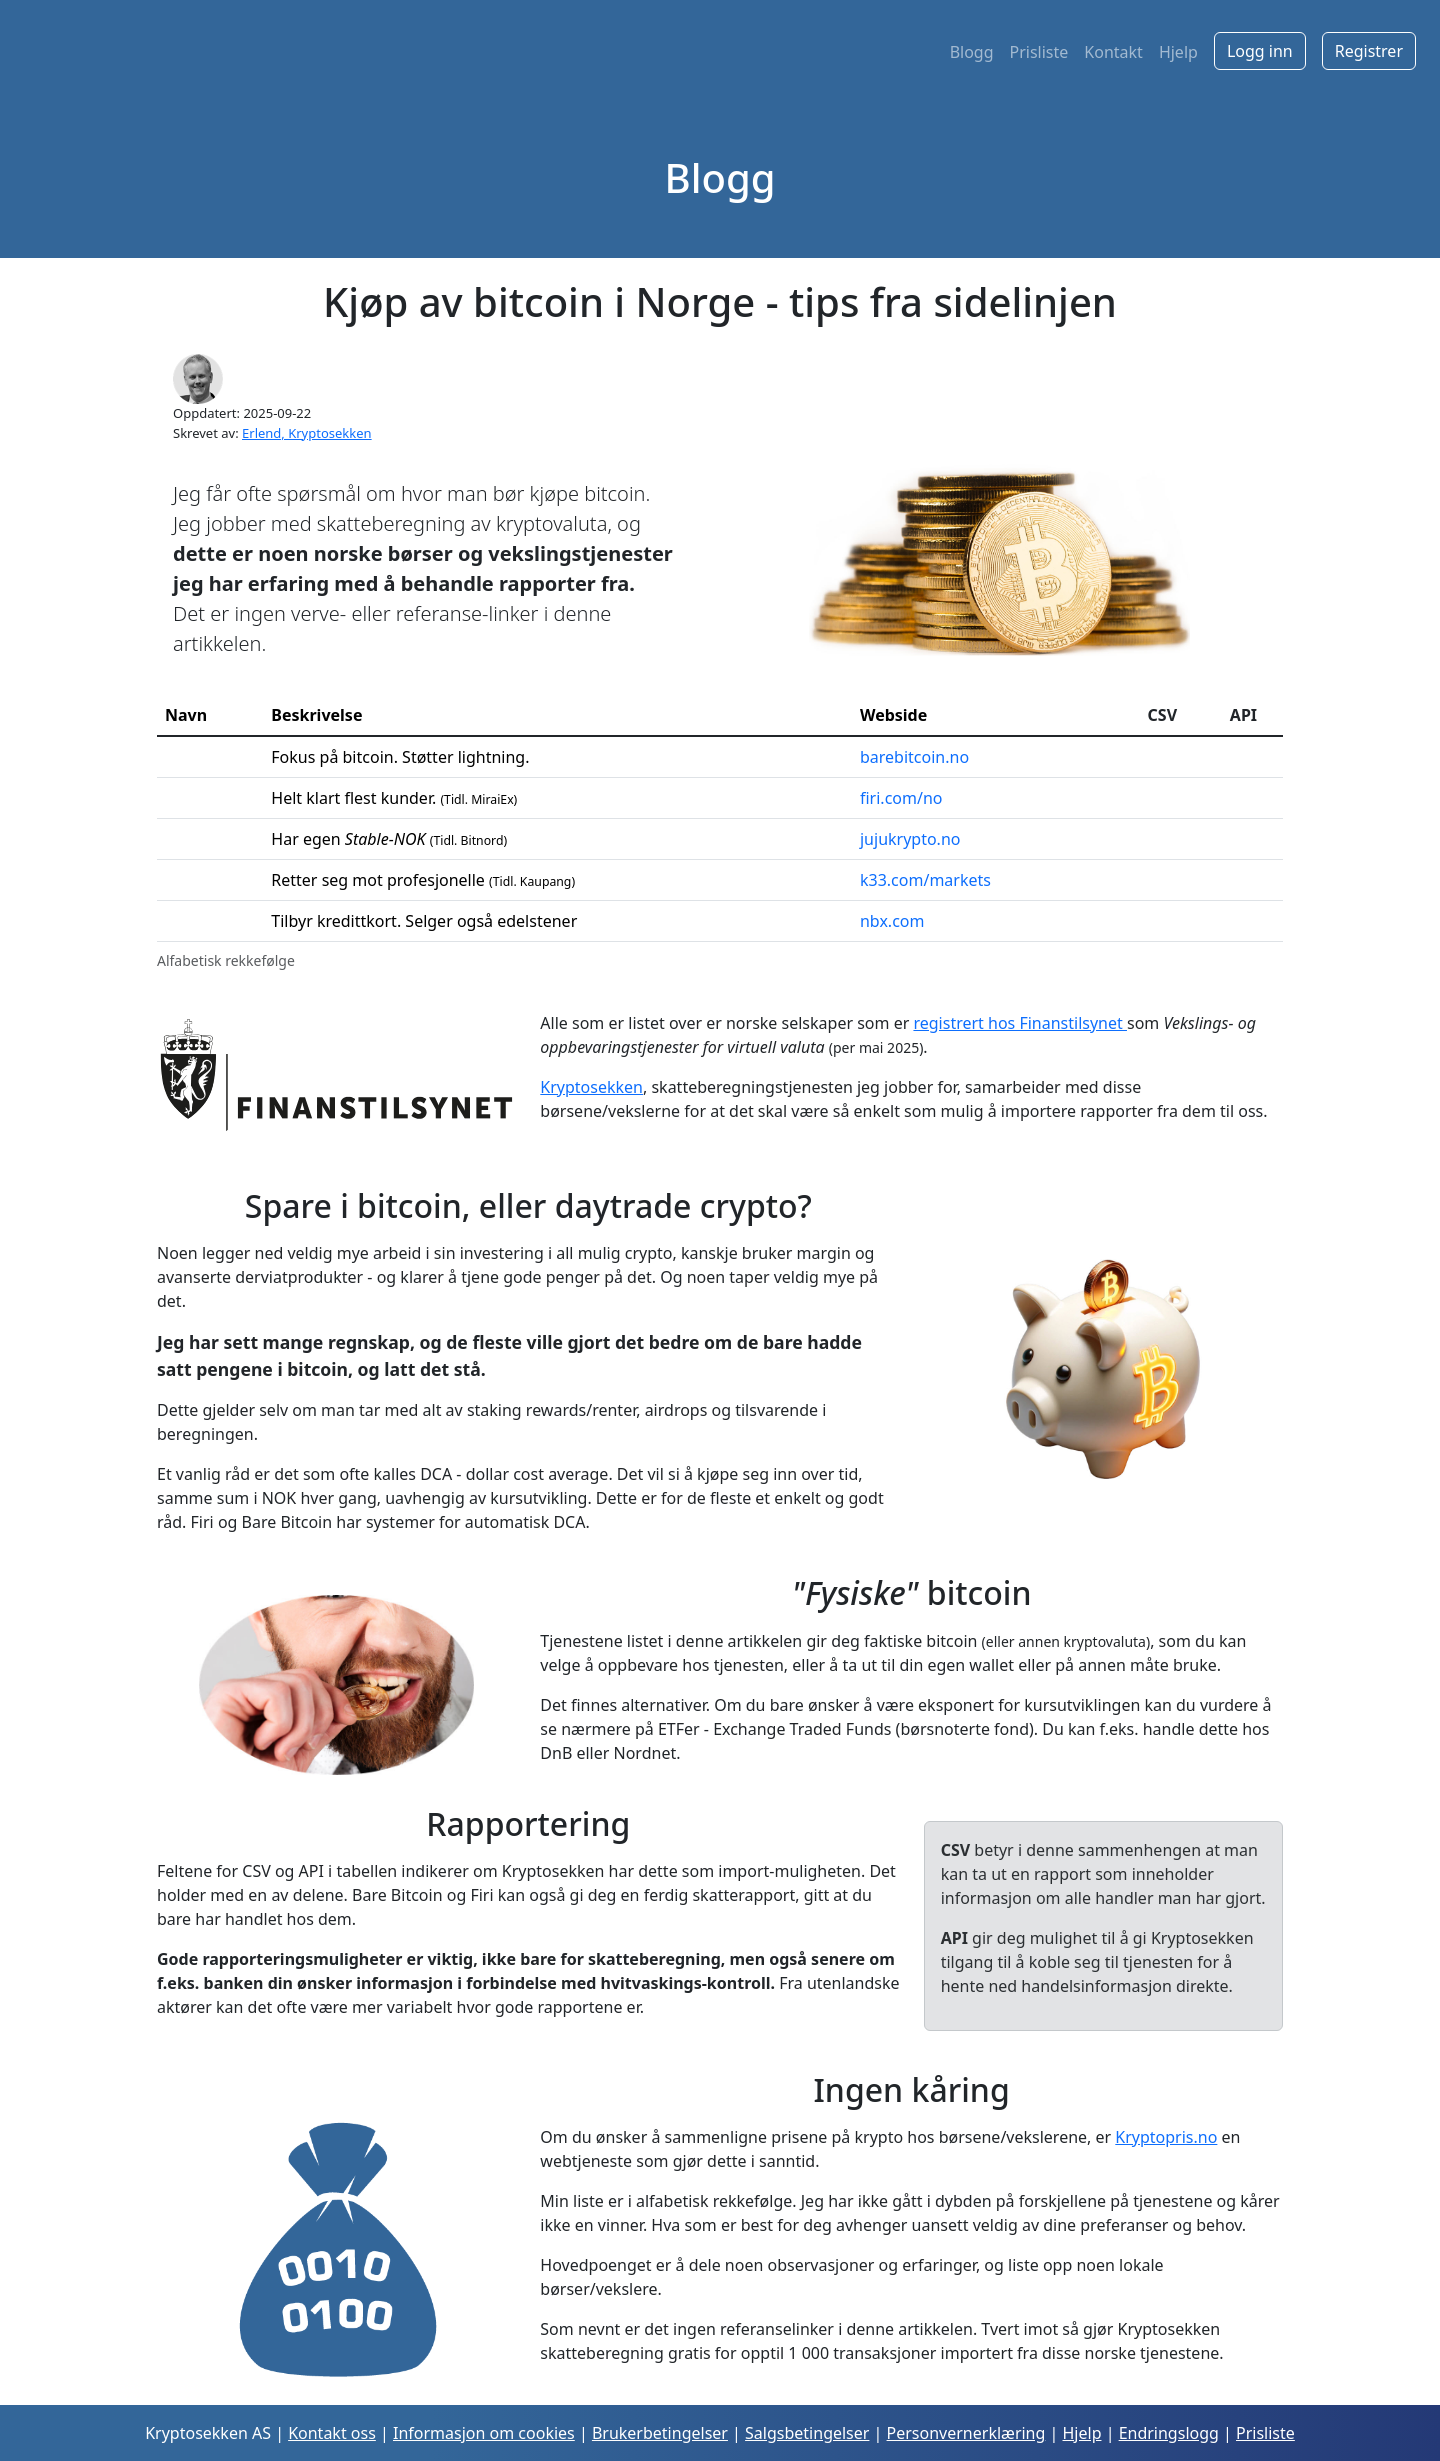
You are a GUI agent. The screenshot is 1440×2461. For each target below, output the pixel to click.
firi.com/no (901, 798)
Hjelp (1178, 52)
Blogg (972, 52)
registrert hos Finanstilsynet (1020, 1023)
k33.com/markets (925, 880)
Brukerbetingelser (660, 2433)
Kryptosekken (591, 1087)
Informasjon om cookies (484, 2433)
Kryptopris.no (1166, 2137)
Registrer (1369, 51)
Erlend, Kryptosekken (307, 433)
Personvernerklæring (966, 2433)
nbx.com (892, 921)
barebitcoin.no (914, 757)
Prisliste (1039, 52)
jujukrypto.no (910, 839)
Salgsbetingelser (807, 2433)
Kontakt (1113, 52)
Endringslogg (1169, 2433)
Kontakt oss (332, 2433)
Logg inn (1260, 51)
